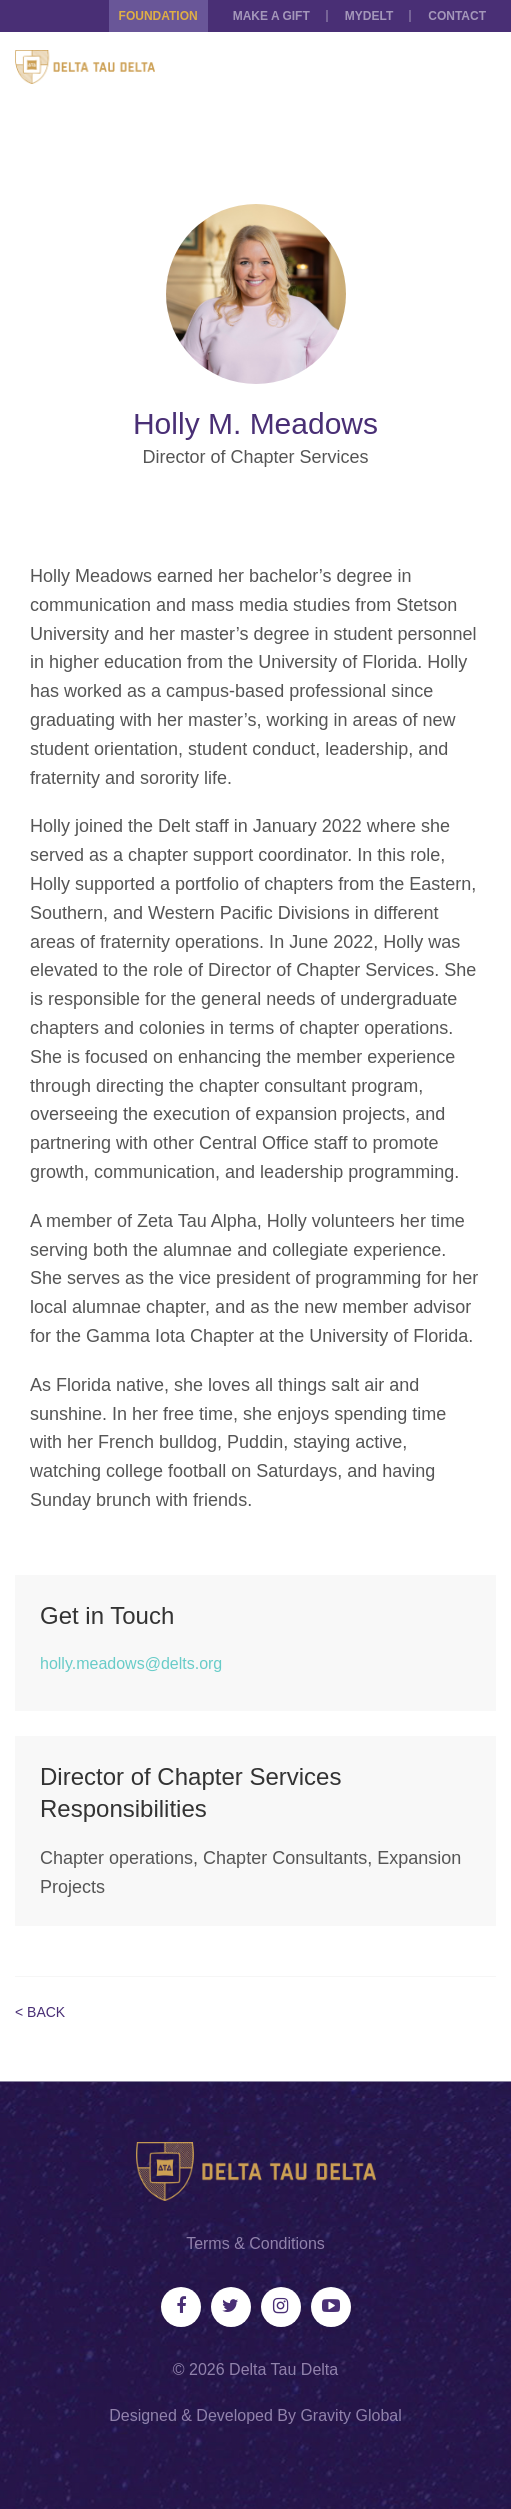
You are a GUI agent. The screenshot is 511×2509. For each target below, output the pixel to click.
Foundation (158, 16)
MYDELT (369, 16)
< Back (40, 2012)
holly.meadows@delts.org (131, 1663)
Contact (457, 16)
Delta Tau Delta (283, 2369)
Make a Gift (271, 16)
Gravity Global (350, 2415)
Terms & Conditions (255, 2243)
